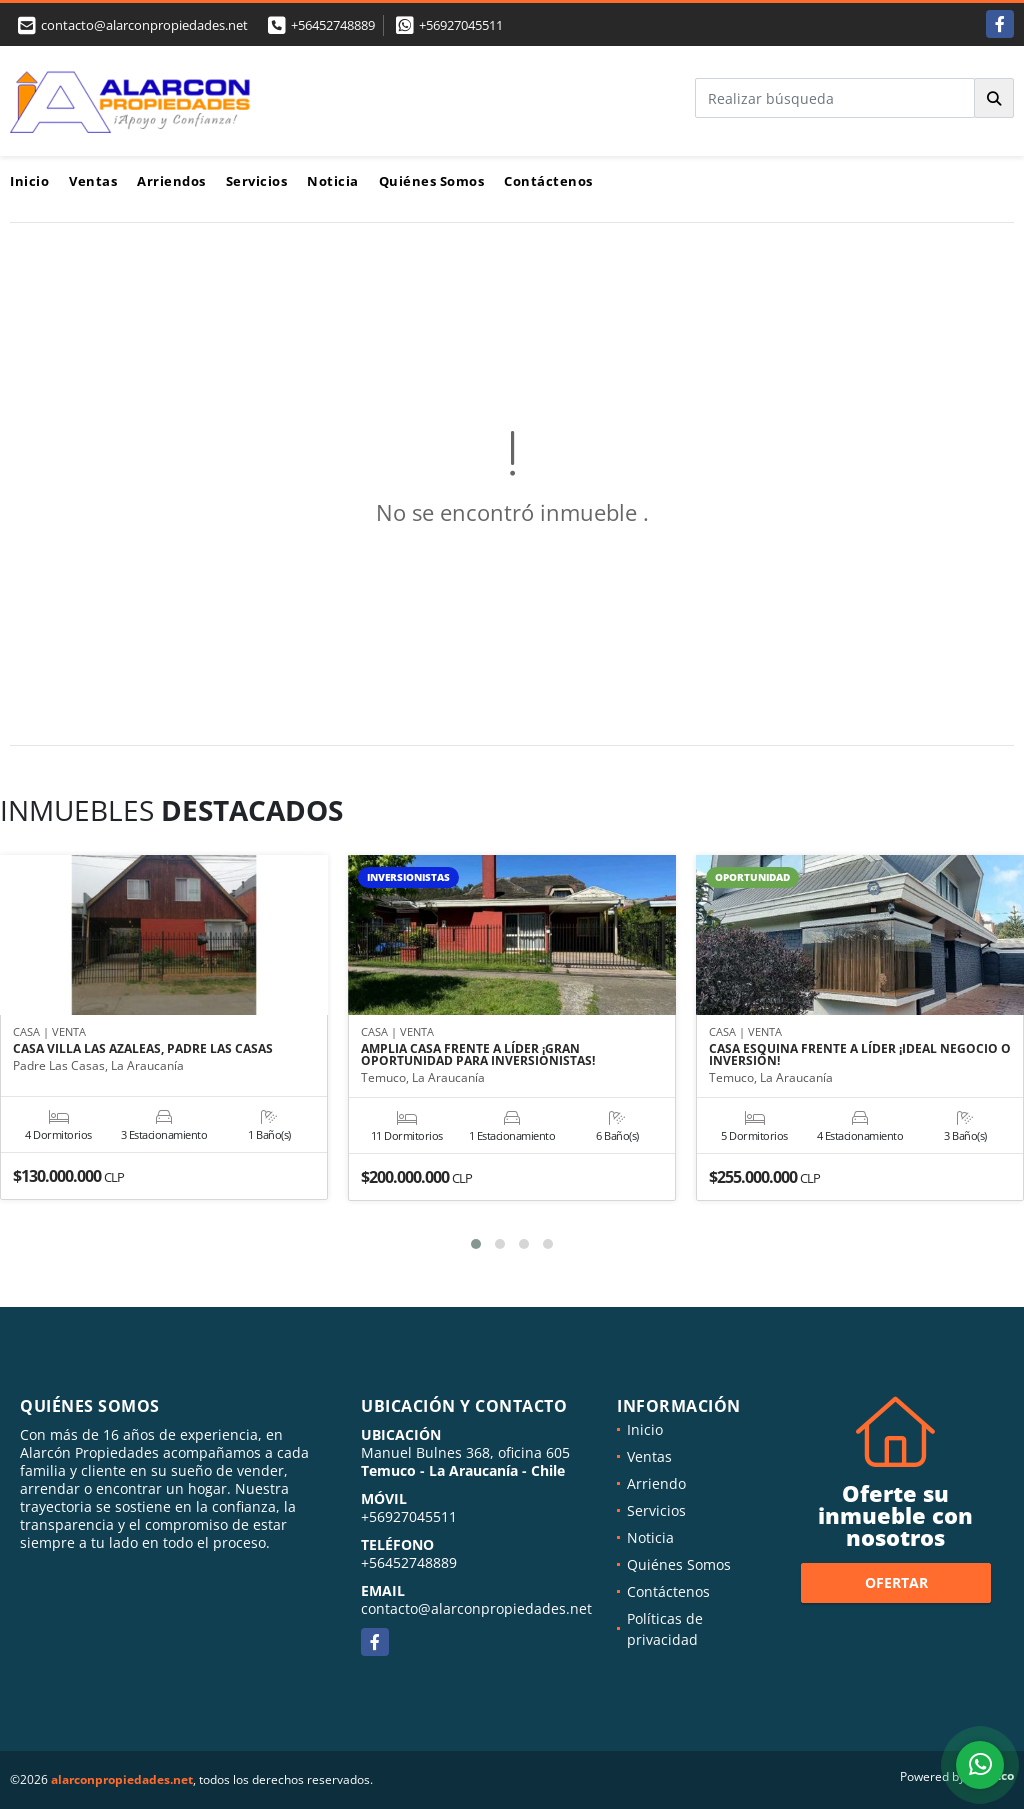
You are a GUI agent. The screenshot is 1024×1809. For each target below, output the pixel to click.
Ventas (93, 181)
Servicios (257, 181)
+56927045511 (461, 25)
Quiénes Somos (432, 181)
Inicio (29, 181)
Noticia (333, 181)
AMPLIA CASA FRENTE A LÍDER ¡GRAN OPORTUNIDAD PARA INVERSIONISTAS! (478, 1055)
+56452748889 (333, 25)
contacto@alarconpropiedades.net (476, 1608)
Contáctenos (548, 181)
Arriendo (656, 1483)
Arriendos (171, 181)
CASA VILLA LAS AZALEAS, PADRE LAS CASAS (143, 1049)
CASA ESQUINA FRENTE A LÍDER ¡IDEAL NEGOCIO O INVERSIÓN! (860, 1055)
